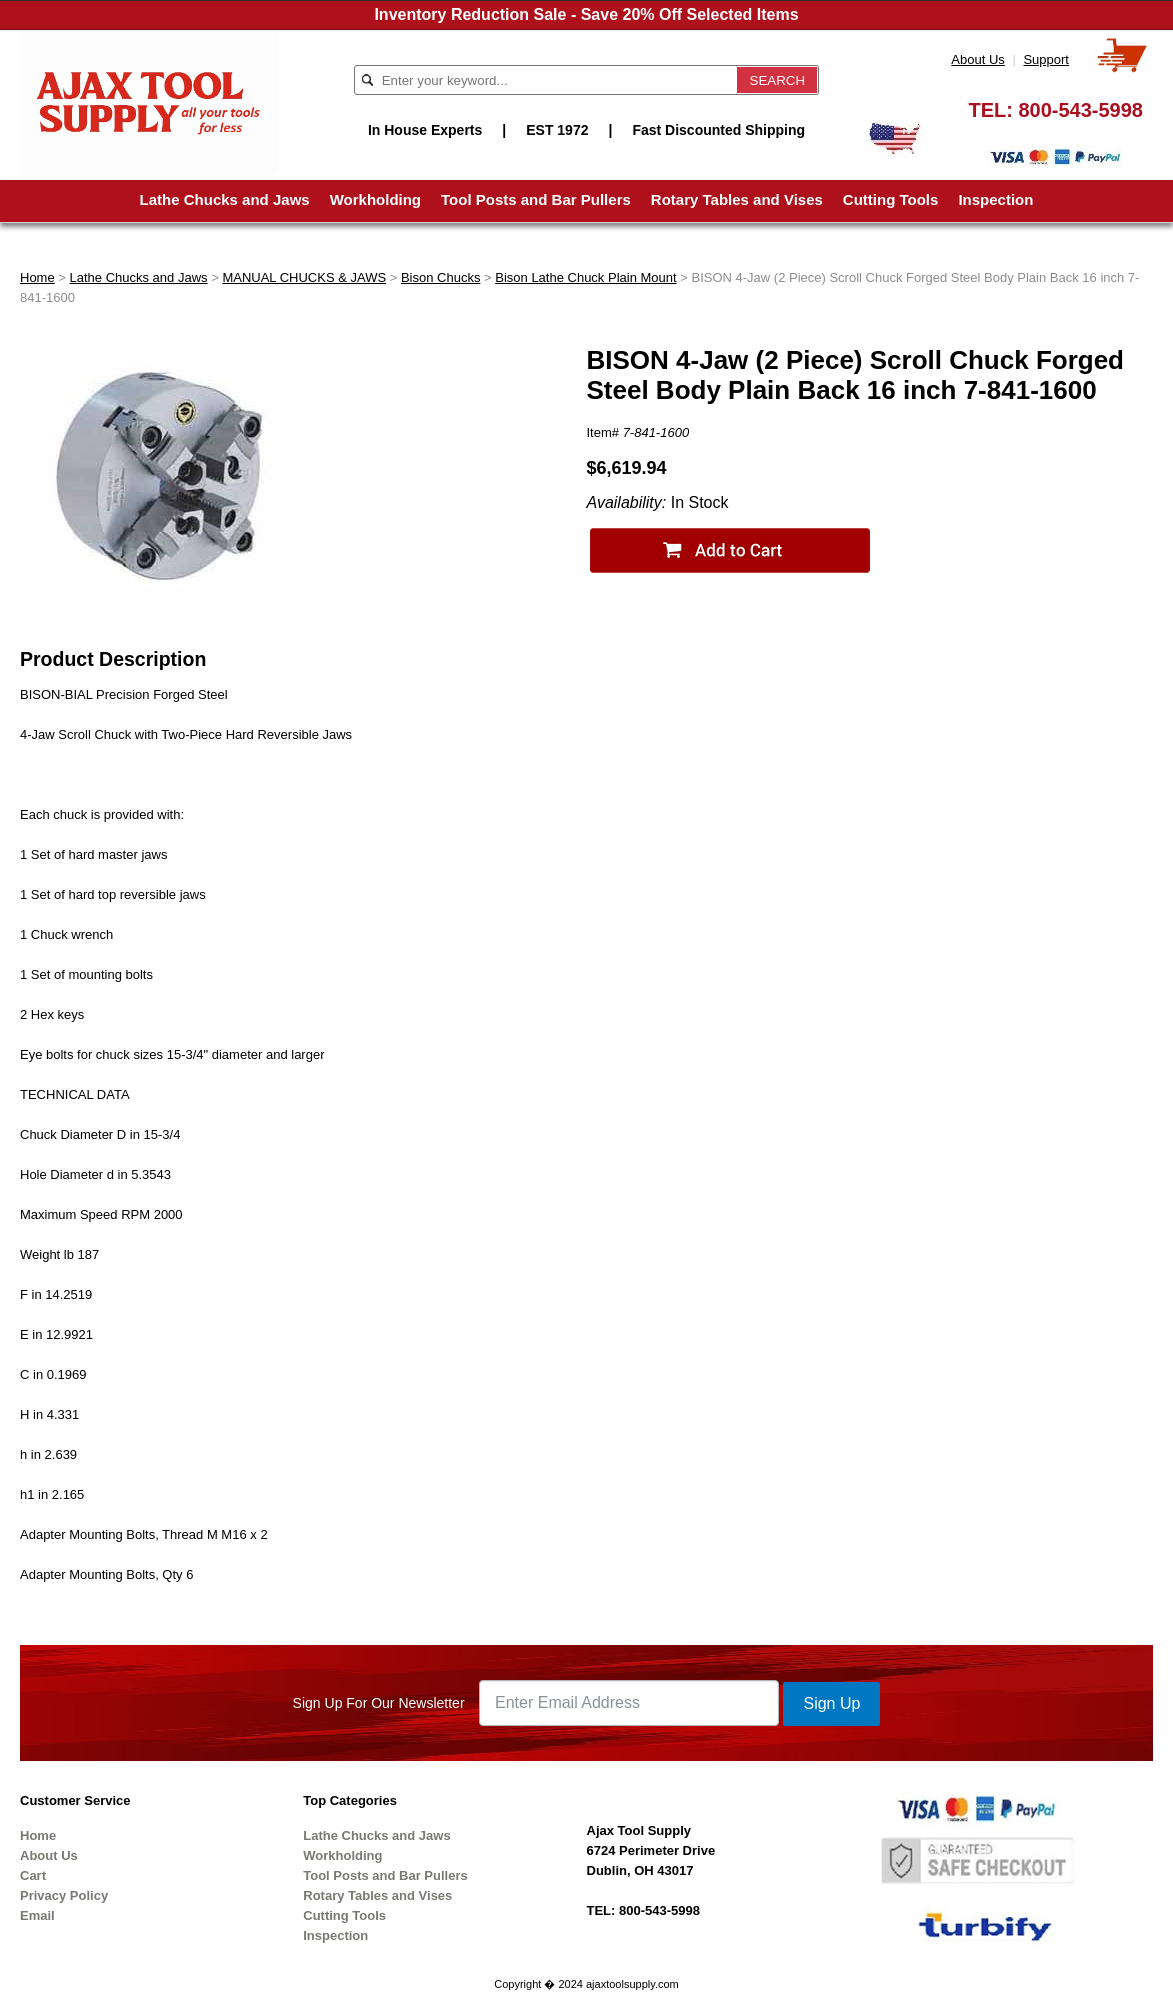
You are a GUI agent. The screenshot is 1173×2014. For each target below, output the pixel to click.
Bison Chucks (440, 277)
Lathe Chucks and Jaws (225, 199)
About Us (977, 59)
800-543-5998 (1080, 110)
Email (37, 1915)
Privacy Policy (64, 1895)
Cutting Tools (891, 199)
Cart (33, 1875)
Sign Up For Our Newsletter (379, 1703)
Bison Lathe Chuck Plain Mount (585, 277)
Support (1046, 59)
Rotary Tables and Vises (737, 199)
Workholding (375, 199)
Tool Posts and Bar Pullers (536, 199)
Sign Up (831, 1703)
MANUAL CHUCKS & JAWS (304, 277)
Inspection (995, 199)
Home (37, 277)
